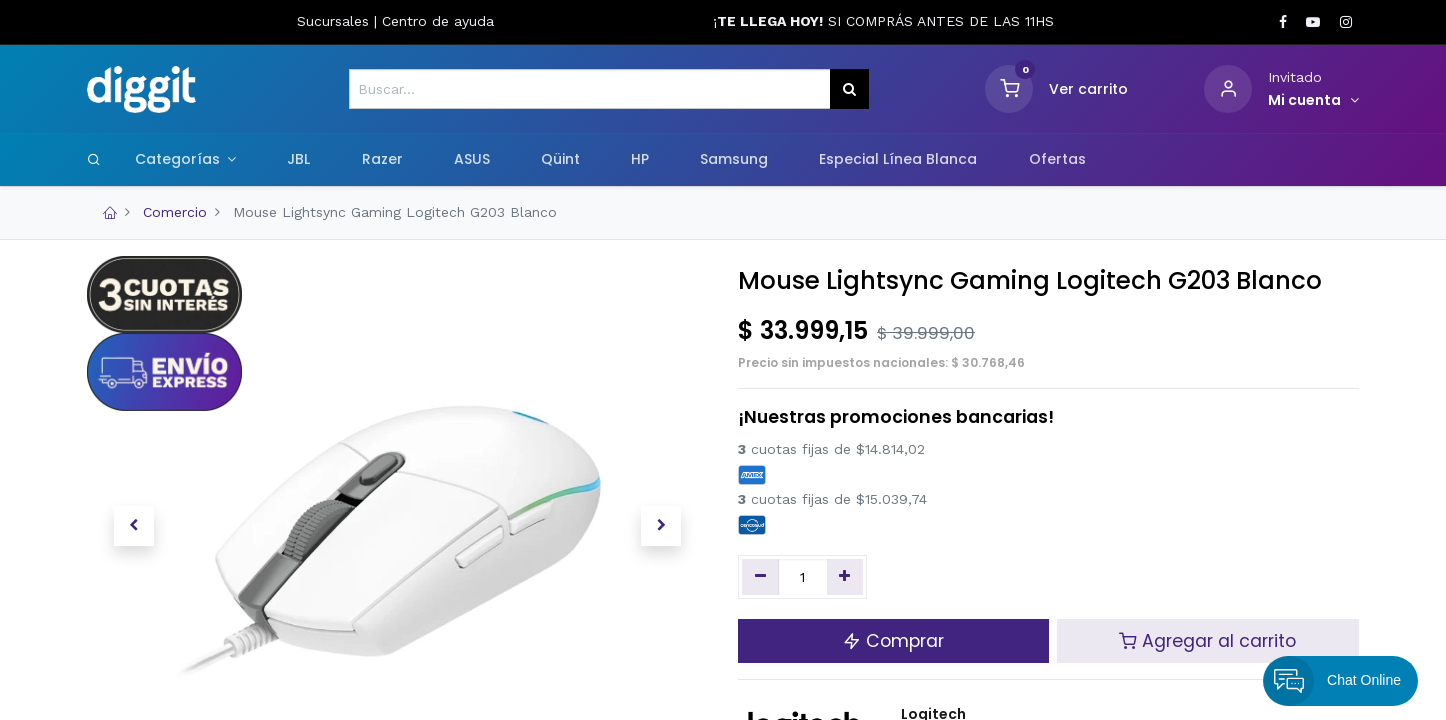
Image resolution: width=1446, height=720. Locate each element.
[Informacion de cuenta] (1313, 101)
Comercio (175, 212)
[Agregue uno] (845, 577)
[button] (133, 526)
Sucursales (335, 21)
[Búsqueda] (849, 89)
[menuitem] (299, 160)
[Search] (94, 159)
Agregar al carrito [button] (1207, 641)
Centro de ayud (434, 21)
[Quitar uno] (760, 577)
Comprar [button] (893, 641)
